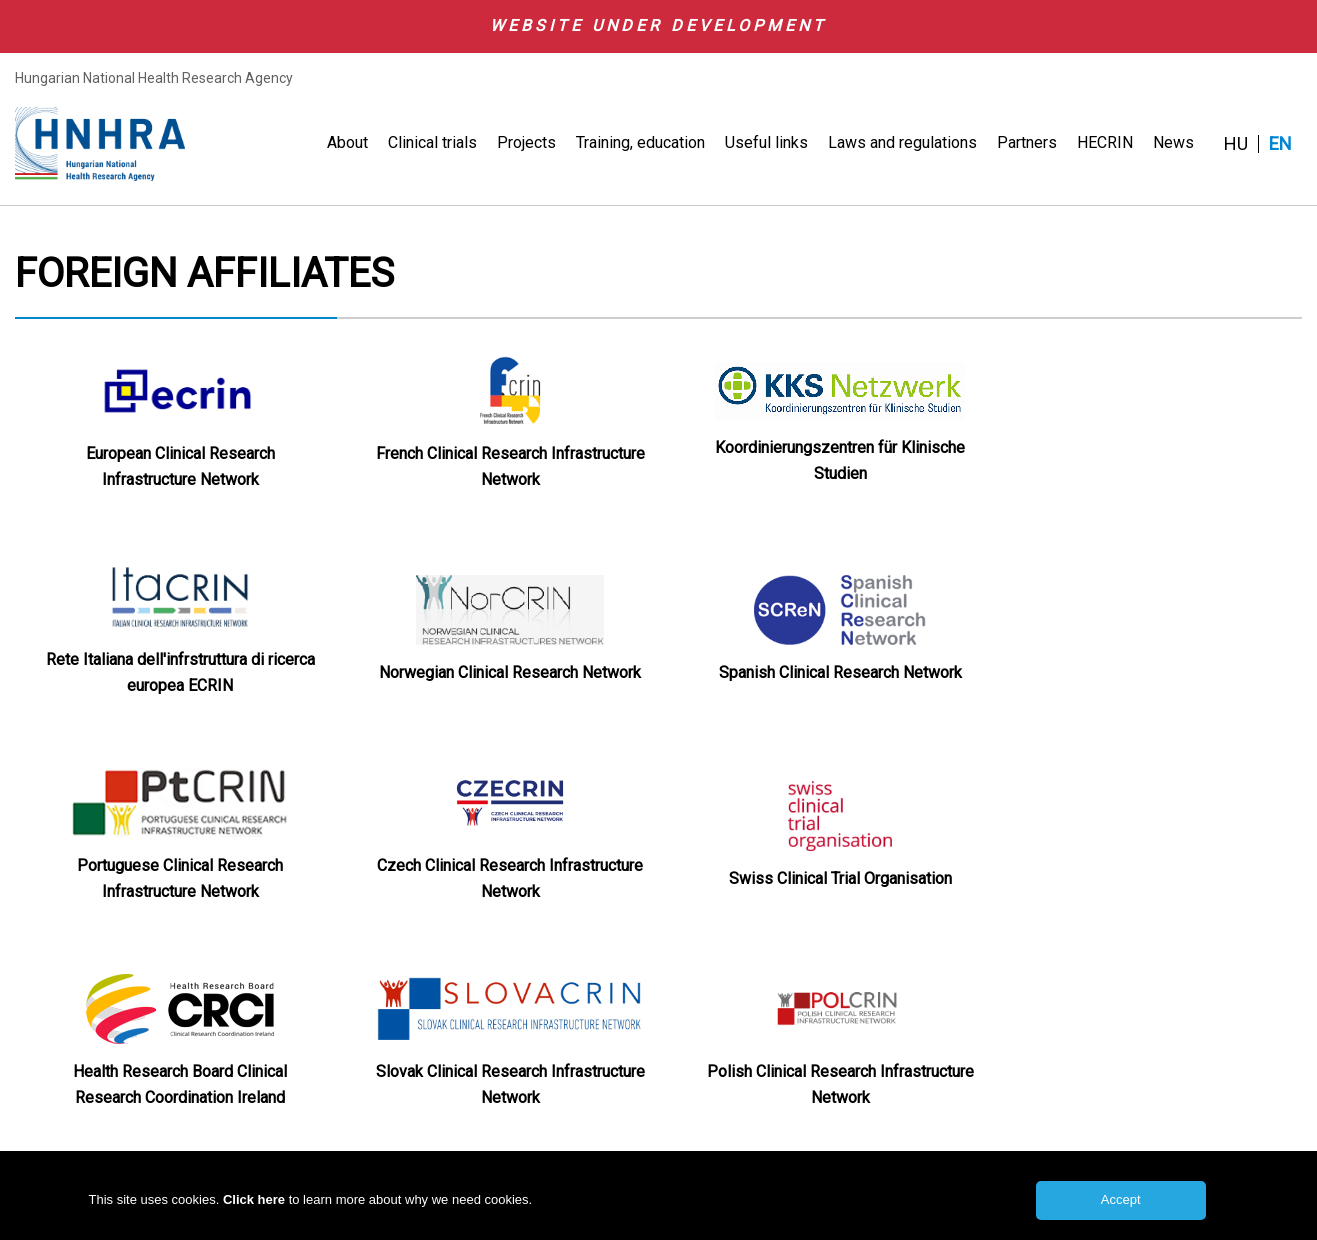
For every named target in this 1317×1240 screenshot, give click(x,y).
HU (1236, 144)
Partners (1027, 142)
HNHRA (100, 144)
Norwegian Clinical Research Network (510, 672)
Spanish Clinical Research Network (840, 672)
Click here (256, 1206)
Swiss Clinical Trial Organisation (840, 878)
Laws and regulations (902, 142)
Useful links (766, 142)
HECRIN (1105, 142)
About (347, 142)
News (1173, 142)
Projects (526, 142)
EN (1280, 144)
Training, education (640, 142)
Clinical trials (432, 142)
